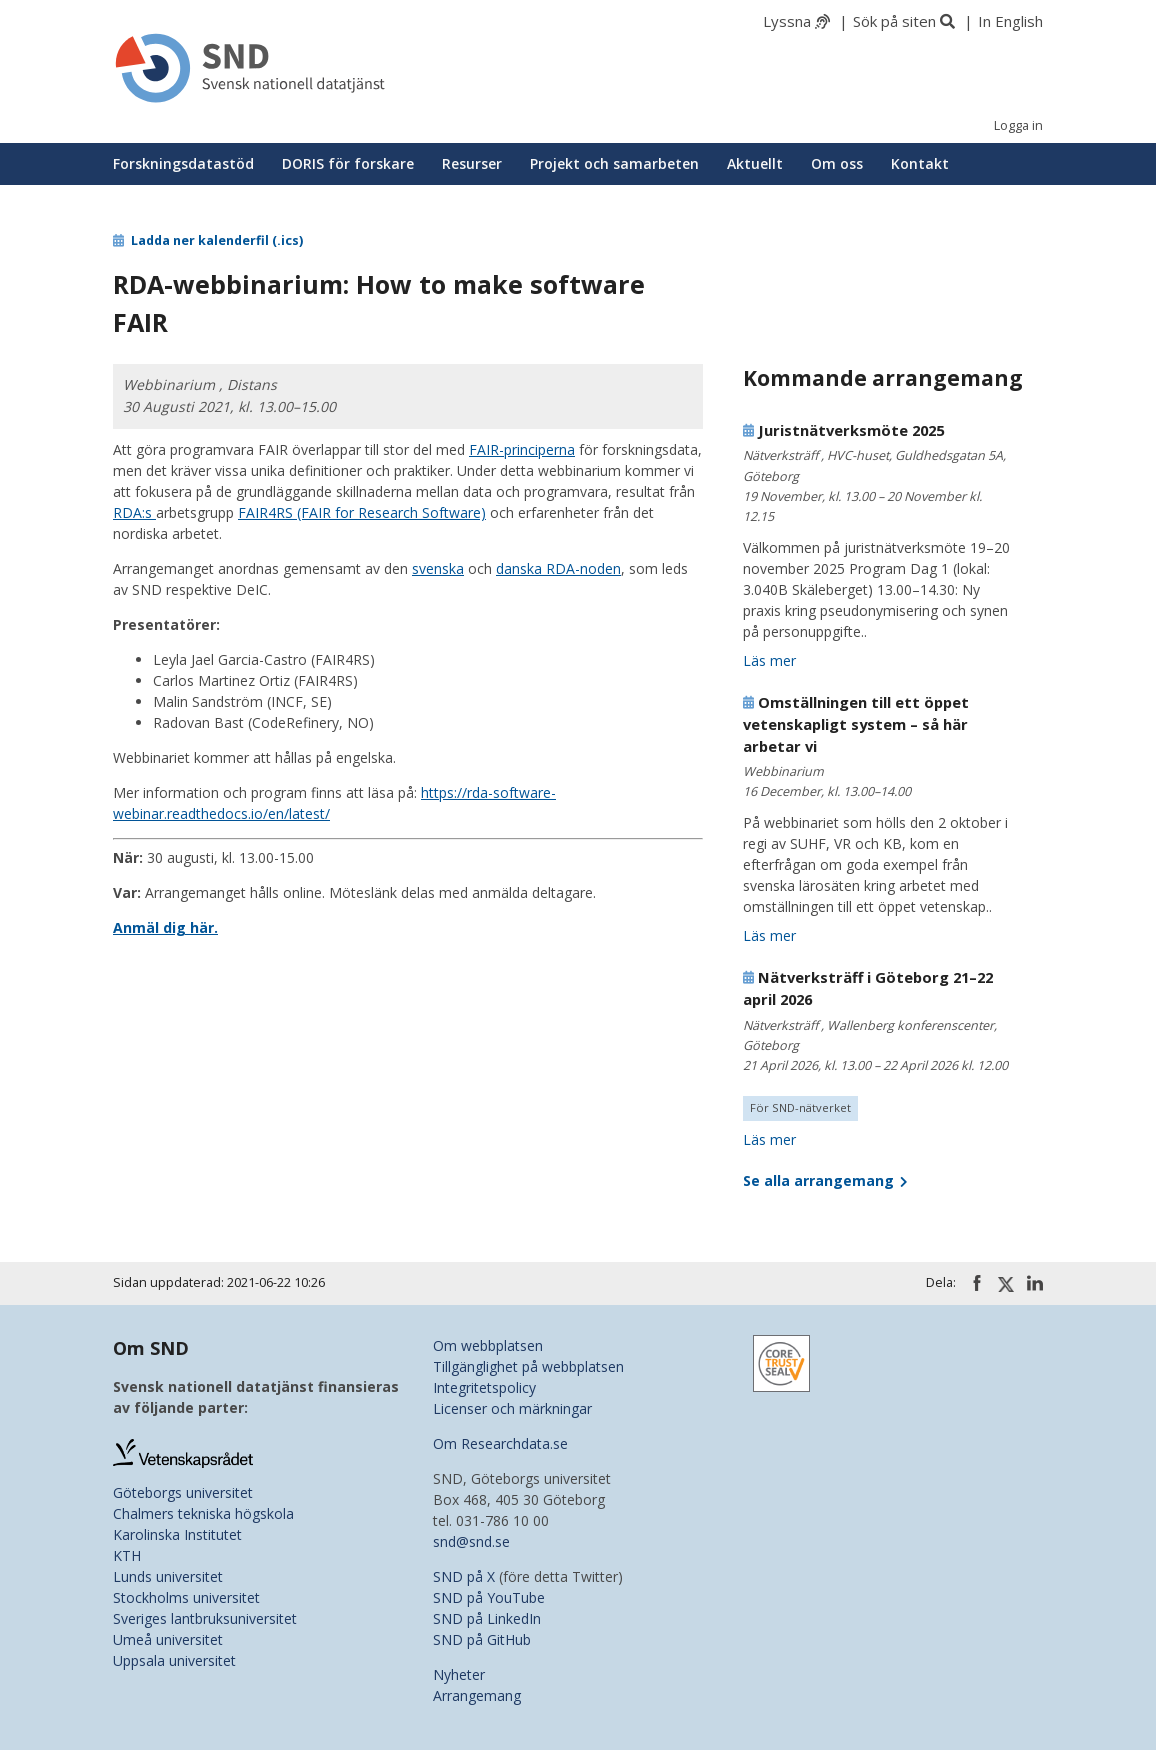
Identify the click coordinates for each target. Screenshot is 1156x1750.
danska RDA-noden (558, 568)
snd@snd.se (471, 1541)
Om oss (837, 163)
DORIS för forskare (348, 163)
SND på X (464, 1576)
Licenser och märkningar (512, 1408)
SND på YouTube (489, 1597)
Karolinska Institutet (177, 1534)
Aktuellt (755, 163)
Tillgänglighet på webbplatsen (528, 1366)
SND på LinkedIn (487, 1618)
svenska (438, 568)
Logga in (1018, 125)
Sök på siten (894, 21)
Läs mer (769, 660)
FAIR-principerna (522, 449)
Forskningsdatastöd (183, 163)
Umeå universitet (168, 1639)
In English (1010, 21)
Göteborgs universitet (183, 1492)
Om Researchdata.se (500, 1443)
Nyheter (459, 1674)
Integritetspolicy (484, 1387)
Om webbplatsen (488, 1345)
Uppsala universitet (174, 1660)
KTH (127, 1555)
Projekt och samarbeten (614, 163)
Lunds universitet (168, 1576)
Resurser (472, 163)
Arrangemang (477, 1695)
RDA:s (134, 512)
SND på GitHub (482, 1639)
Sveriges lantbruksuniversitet (205, 1618)
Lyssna (787, 21)
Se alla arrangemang (825, 1180)
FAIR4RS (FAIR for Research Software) (362, 512)
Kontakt (920, 163)
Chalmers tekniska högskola (203, 1513)
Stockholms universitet (186, 1597)
